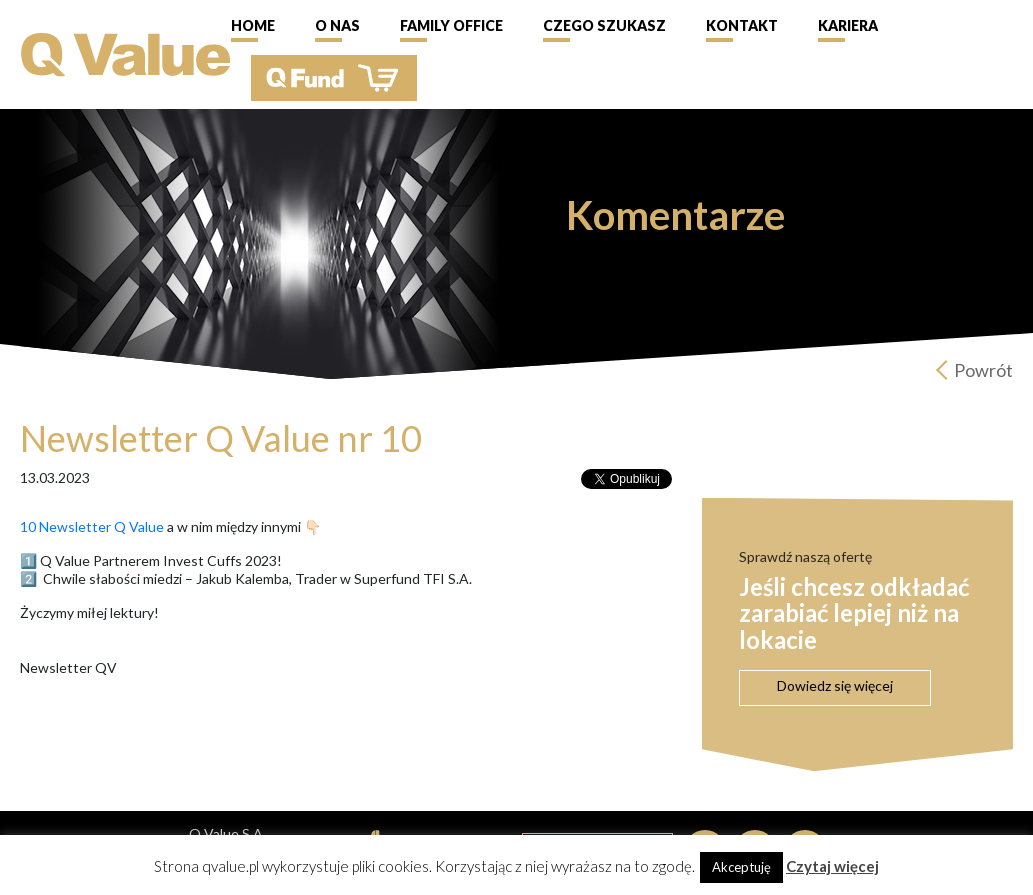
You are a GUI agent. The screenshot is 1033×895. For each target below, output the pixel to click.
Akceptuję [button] (741, 867)
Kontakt (742, 25)
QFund (334, 78)
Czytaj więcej (832, 866)
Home (253, 25)
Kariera (848, 25)
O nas (337, 25)
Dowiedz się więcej (835, 685)
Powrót (983, 370)
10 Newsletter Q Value (92, 526)
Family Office (451, 25)
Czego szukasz (604, 25)
